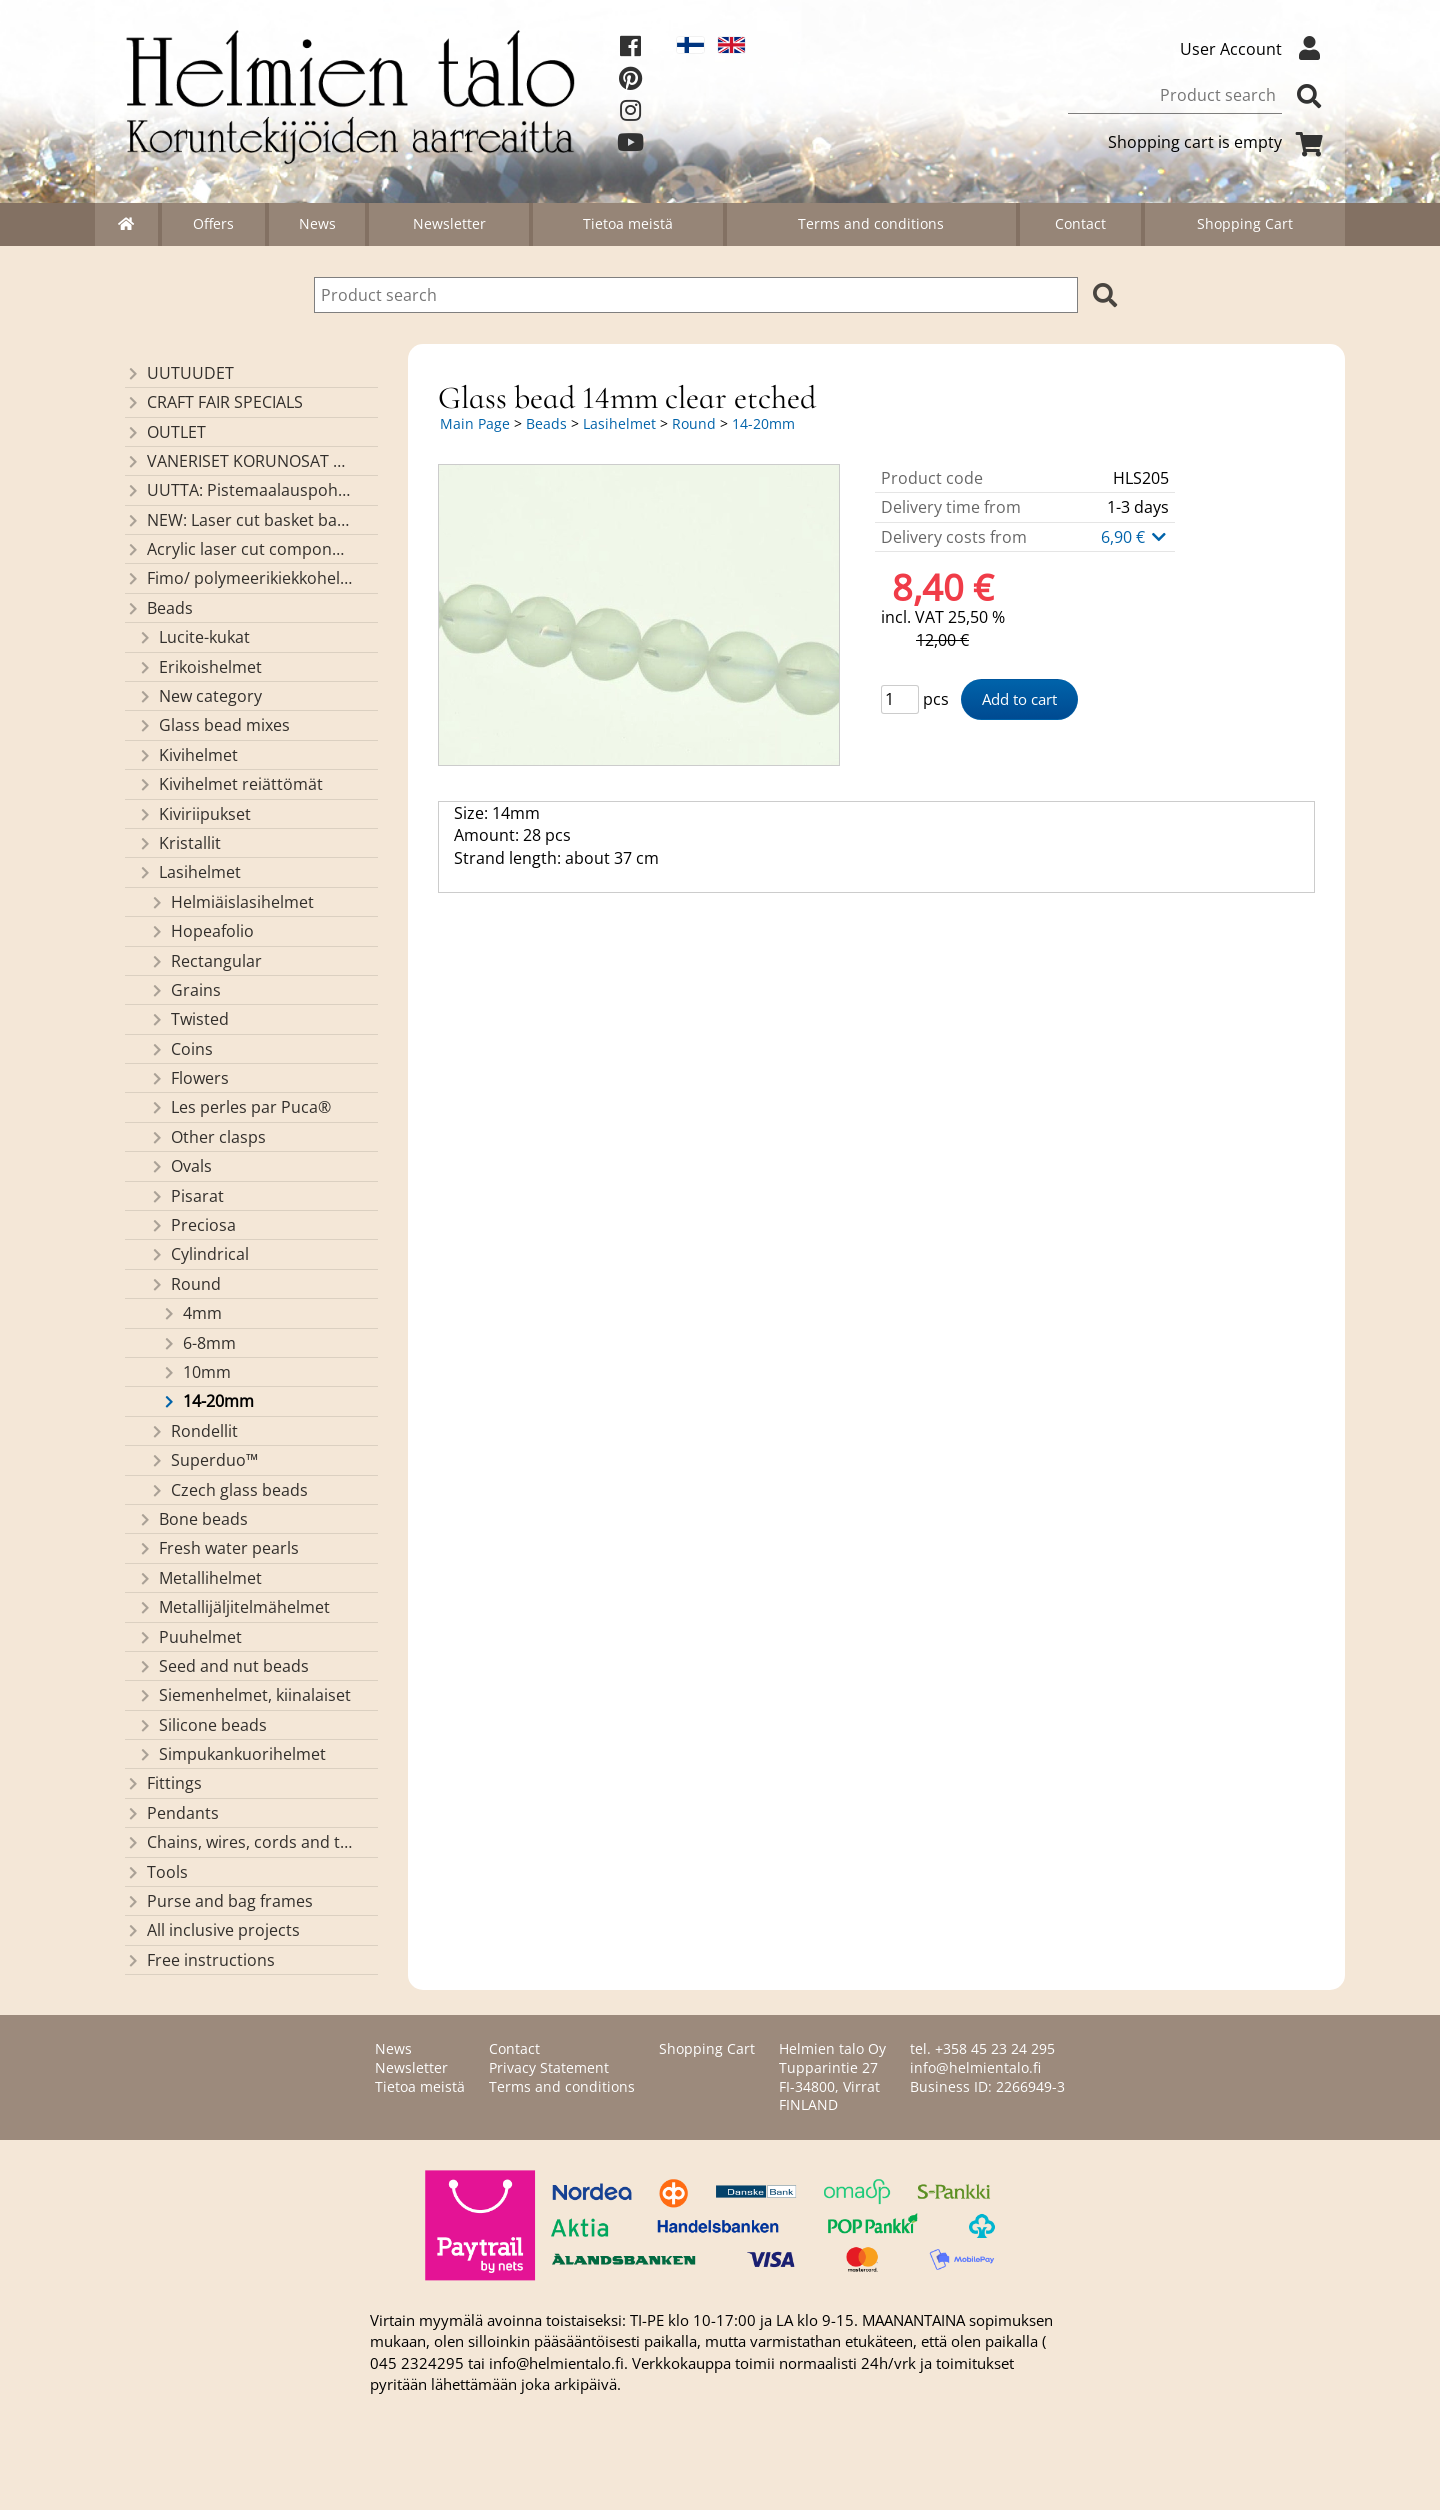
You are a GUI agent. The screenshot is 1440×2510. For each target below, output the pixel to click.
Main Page (475, 423)
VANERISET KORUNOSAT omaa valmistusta (238, 461)
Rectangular (205, 961)
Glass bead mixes (213, 725)
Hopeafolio (201, 931)
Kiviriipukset (194, 814)
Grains (185, 990)
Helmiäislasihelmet (231, 902)
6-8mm (198, 1343)
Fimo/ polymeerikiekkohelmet (238, 578)
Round (185, 1284)
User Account (1255, 49)
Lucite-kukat (193, 637)
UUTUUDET (179, 373)
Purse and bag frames (219, 1901)
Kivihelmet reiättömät (230, 784)
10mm (196, 1372)
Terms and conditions (871, 223)
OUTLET (165, 432)
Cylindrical (199, 1254)
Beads (159, 608)
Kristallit (179, 843)
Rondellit (193, 1431)
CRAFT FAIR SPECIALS (214, 402)
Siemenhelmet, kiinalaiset (244, 1695)
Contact (1080, 223)
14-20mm (207, 1401)
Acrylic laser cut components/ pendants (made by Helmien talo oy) (238, 549)
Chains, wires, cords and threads (238, 1842)
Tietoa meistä (628, 223)
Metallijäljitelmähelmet (233, 1607)
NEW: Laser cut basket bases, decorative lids (238, 520)
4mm (191, 1313)
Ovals (180, 1166)
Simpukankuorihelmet (231, 1754)
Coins (181, 1049)
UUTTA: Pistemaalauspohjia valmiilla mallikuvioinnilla (238, 490)
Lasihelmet (189, 872)
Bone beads (192, 1519)
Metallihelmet (199, 1578)
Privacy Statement (549, 2067)
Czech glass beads (228, 1490)
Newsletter (449, 223)
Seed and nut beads (223, 1666)
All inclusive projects (212, 1930)
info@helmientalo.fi (975, 2067)
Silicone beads (202, 1725)
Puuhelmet (189, 1637)
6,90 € (1135, 537)
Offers (213, 223)
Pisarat (186, 1196)
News (317, 223)
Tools (156, 1872)
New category (199, 696)
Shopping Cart (1245, 223)
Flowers (189, 1078)
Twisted (189, 1019)
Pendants (172, 1813)
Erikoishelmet (199, 667)
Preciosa (192, 1225)
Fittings (163, 1783)
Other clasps (207, 1137)
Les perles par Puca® (240, 1107)
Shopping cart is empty (1219, 142)
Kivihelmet (187, 755)
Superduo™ (203, 1460)
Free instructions (200, 1960)
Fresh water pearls (218, 1548)
